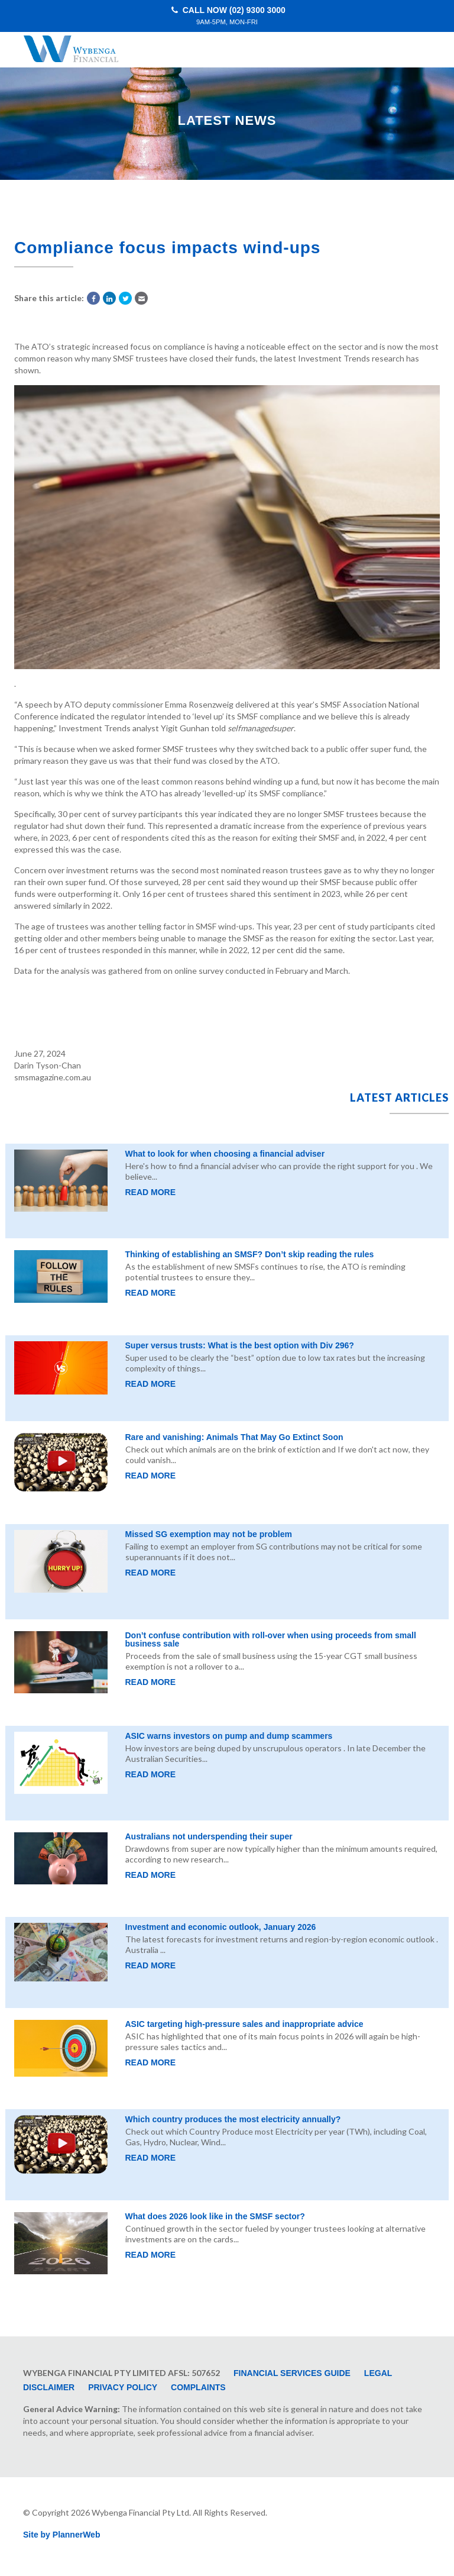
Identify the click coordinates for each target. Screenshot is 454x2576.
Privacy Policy (122, 2387)
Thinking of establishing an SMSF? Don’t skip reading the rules (249, 1254)
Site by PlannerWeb (61, 2534)
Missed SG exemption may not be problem (208, 1534)
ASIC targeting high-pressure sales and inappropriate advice (244, 2024)
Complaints (198, 2387)
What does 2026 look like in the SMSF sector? (215, 2216)
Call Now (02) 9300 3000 (227, 15)
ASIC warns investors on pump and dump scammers (229, 1736)
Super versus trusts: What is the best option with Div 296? (239, 1345)
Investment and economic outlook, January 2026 (220, 1927)
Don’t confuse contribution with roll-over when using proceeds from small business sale (270, 1639)
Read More (150, 1192)
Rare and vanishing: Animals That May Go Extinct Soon (234, 1437)
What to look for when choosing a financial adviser (225, 1153)
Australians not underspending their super (209, 1836)
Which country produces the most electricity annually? (233, 2119)
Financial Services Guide (292, 2373)
